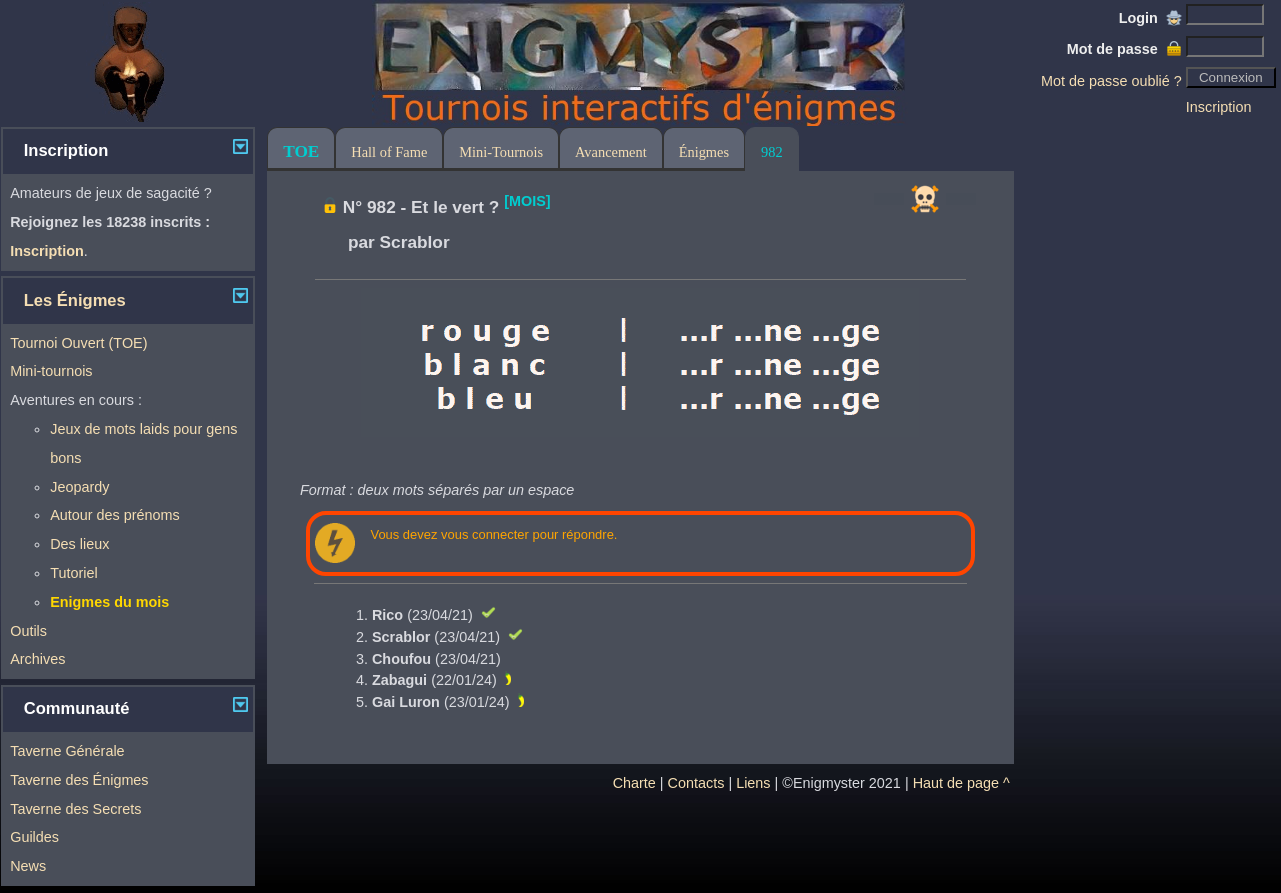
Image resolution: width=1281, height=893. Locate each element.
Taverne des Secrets (75, 809)
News (28, 866)
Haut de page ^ (961, 783)
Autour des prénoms (115, 515)
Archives (37, 659)
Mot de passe (1124, 49)
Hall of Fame (389, 152)
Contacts (696, 783)
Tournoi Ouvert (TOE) (78, 343)
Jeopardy (79, 487)
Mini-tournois (51, 371)
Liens (753, 783)
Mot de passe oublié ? (1111, 81)
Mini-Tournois (501, 152)
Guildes (34, 837)
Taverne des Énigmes (79, 780)
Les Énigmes (75, 300)
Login (1150, 18)
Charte (634, 783)
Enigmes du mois (109, 602)
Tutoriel (73, 573)
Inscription (1219, 107)
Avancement (611, 152)
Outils (28, 631)
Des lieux (79, 544)
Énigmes (704, 152)
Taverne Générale (67, 751)
